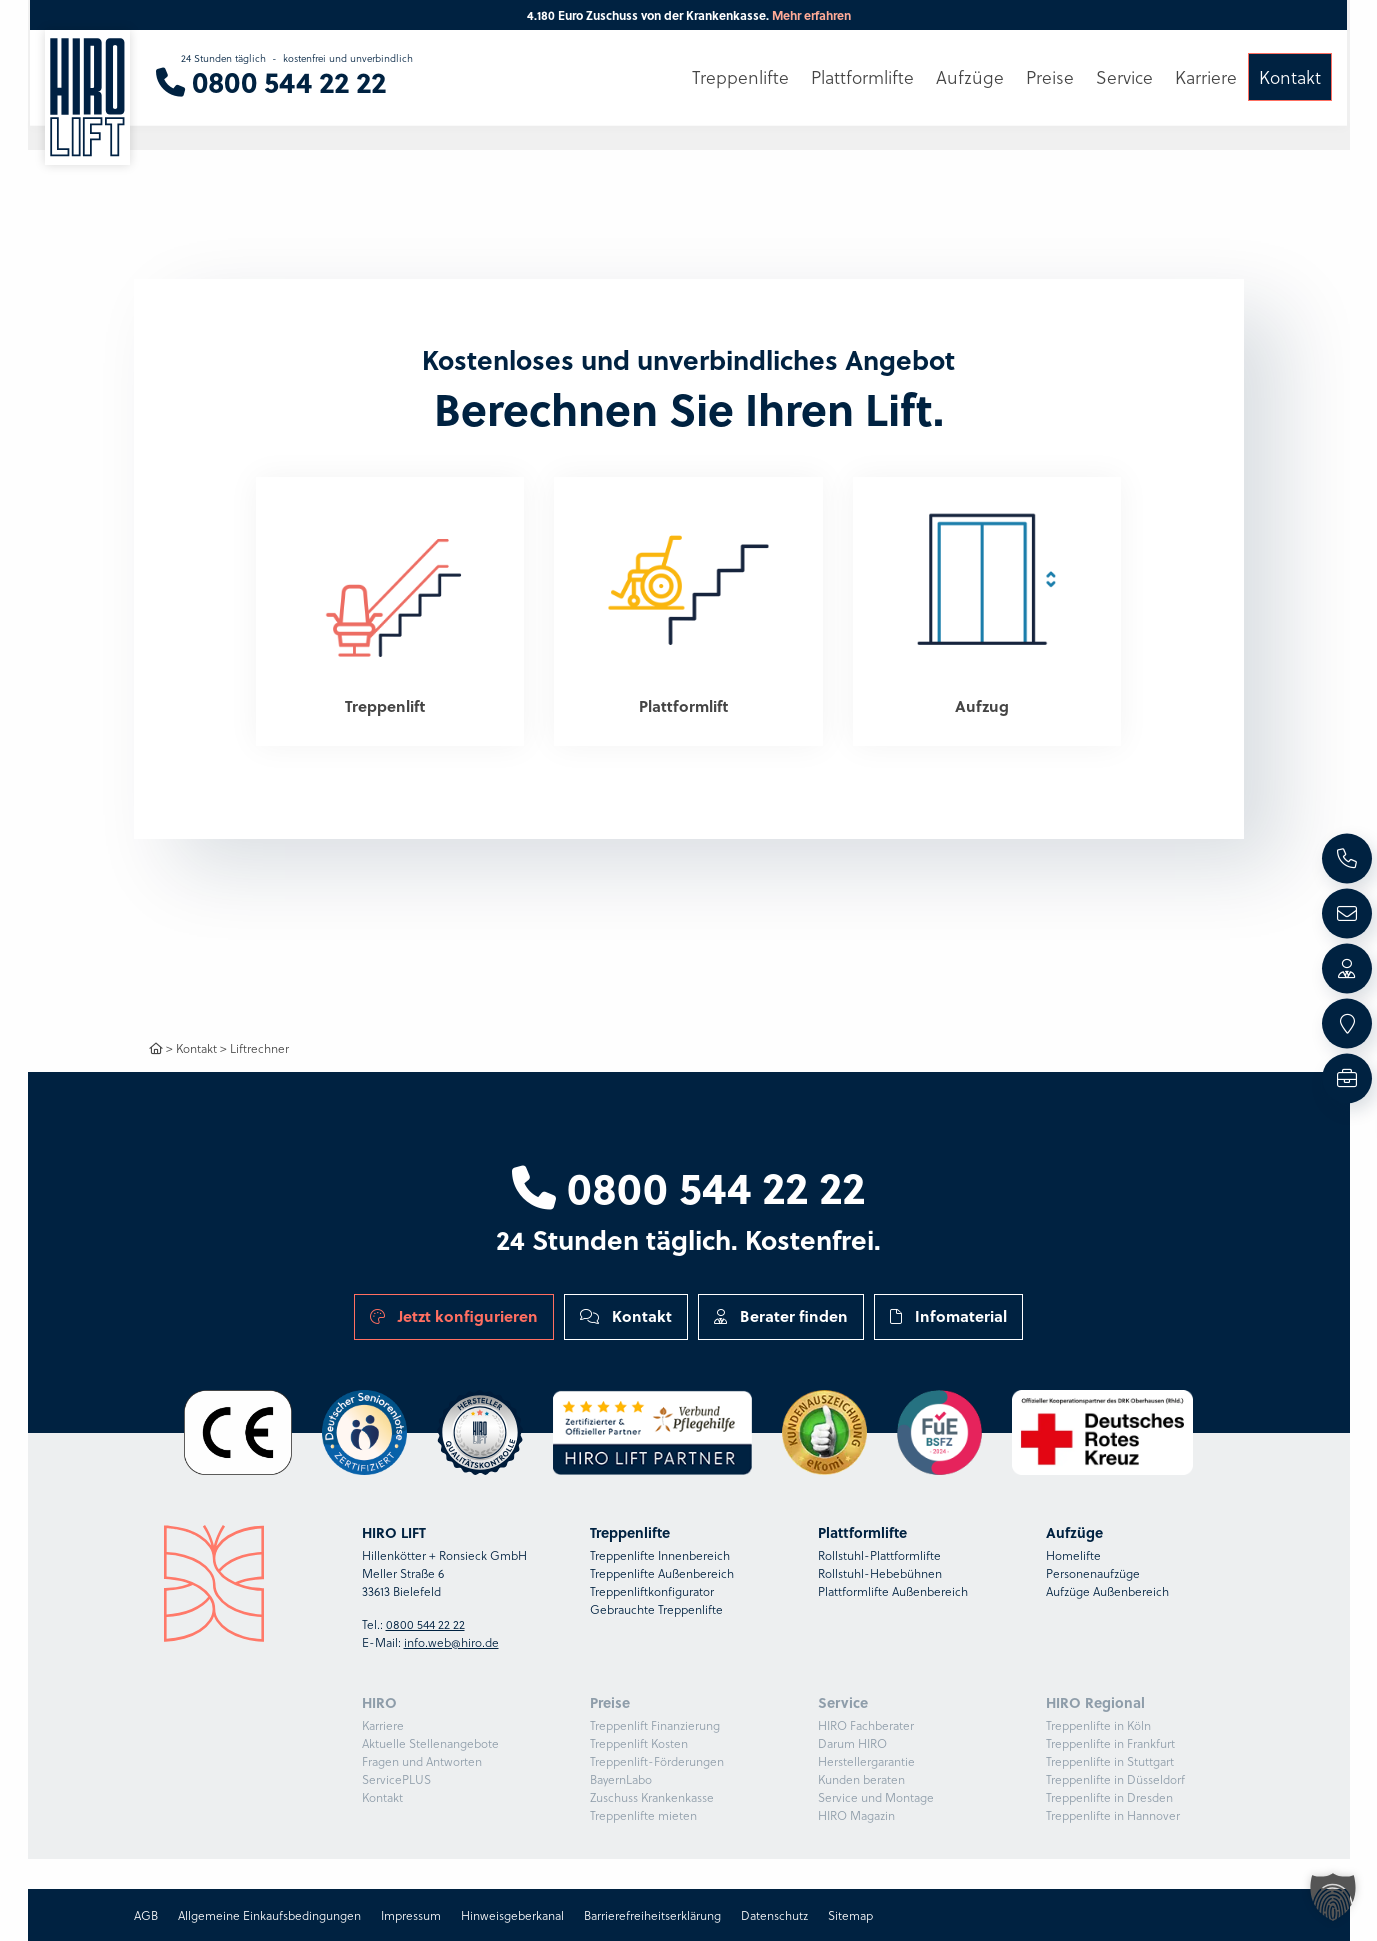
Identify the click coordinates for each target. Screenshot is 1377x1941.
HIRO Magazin (856, 1815)
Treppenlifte (740, 77)
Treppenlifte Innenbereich (660, 1555)
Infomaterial (948, 1316)
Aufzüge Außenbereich (1107, 1591)
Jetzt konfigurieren (454, 1316)
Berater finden (781, 1316)
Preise (1050, 77)
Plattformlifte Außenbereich (893, 1591)
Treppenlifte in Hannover (1113, 1815)
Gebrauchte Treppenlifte (656, 1609)
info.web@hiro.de (451, 1642)
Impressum (411, 1915)
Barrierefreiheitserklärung (652, 1915)
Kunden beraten (861, 1779)
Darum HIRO (852, 1743)
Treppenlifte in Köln (1098, 1725)
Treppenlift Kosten (639, 1743)
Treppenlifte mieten (643, 1815)
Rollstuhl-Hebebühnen (880, 1573)
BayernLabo (621, 1779)
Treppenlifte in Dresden (1109, 1797)
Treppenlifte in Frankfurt (1110, 1743)
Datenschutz (774, 1915)
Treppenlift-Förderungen (657, 1761)
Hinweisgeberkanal (512, 1915)
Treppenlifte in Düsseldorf (1115, 1779)
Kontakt (196, 1048)
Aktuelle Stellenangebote (430, 1743)
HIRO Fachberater (866, 1725)
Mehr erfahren (811, 15)
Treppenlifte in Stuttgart (1110, 1761)
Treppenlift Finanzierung (655, 1725)
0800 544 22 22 (688, 1186)
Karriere (383, 1725)
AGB (146, 1915)
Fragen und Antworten (422, 1761)
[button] (1333, 1897)
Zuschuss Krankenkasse (652, 1797)
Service (1124, 77)
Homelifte (1073, 1555)
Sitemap (850, 1915)
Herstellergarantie (866, 1761)
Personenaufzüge (1093, 1573)
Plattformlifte (862, 77)
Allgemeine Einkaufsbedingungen (269, 1915)
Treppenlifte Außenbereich (662, 1573)
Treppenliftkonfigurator (652, 1591)
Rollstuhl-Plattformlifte (879, 1555)
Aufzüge (970, 77)
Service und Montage (876, 1797)
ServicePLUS (396, 1779)
